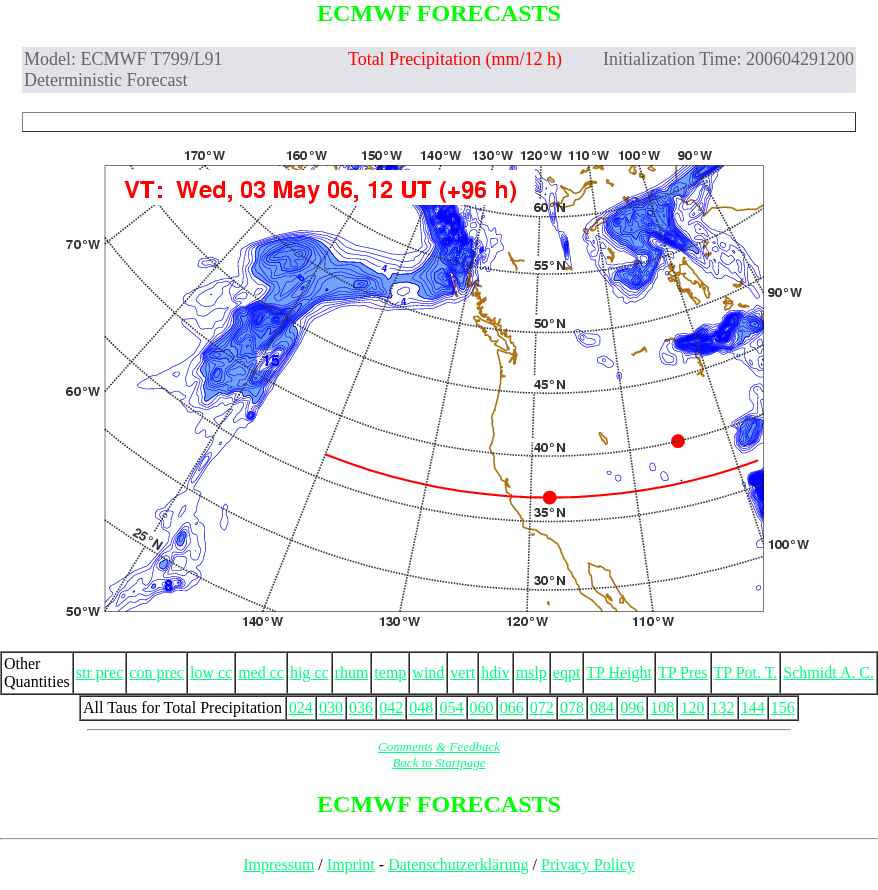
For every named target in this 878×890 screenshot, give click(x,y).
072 (542, 707)
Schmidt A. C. (828, 672)
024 (301, 707)
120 (692, 707)
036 (361, 707)
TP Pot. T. (746, 672)
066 (512, 707)
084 (602, 707)
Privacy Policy (588, 864)
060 (482, 707)
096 (632, 707)
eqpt (567, 672)
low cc (211, 672)
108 (662, 707)
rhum (352, 672)
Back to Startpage (438, 762)
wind (428, 672)
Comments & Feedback (439, 746)
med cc (261, 672)
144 (753, 707)
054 (451, 707)
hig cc (309, 672)
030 (331, 707)
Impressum (278, 864)
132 (723, 707)
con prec (156, 672)
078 (572, 707)
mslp (531, 672)
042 (391, 707)
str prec (100, 672)
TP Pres (683, 672)
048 (421, 707)
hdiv (495, 672)
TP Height (619, 672)
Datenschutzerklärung (458, 864)
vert (462, 672)
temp (390, 672)
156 (783, 707)
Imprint (351, 864)
